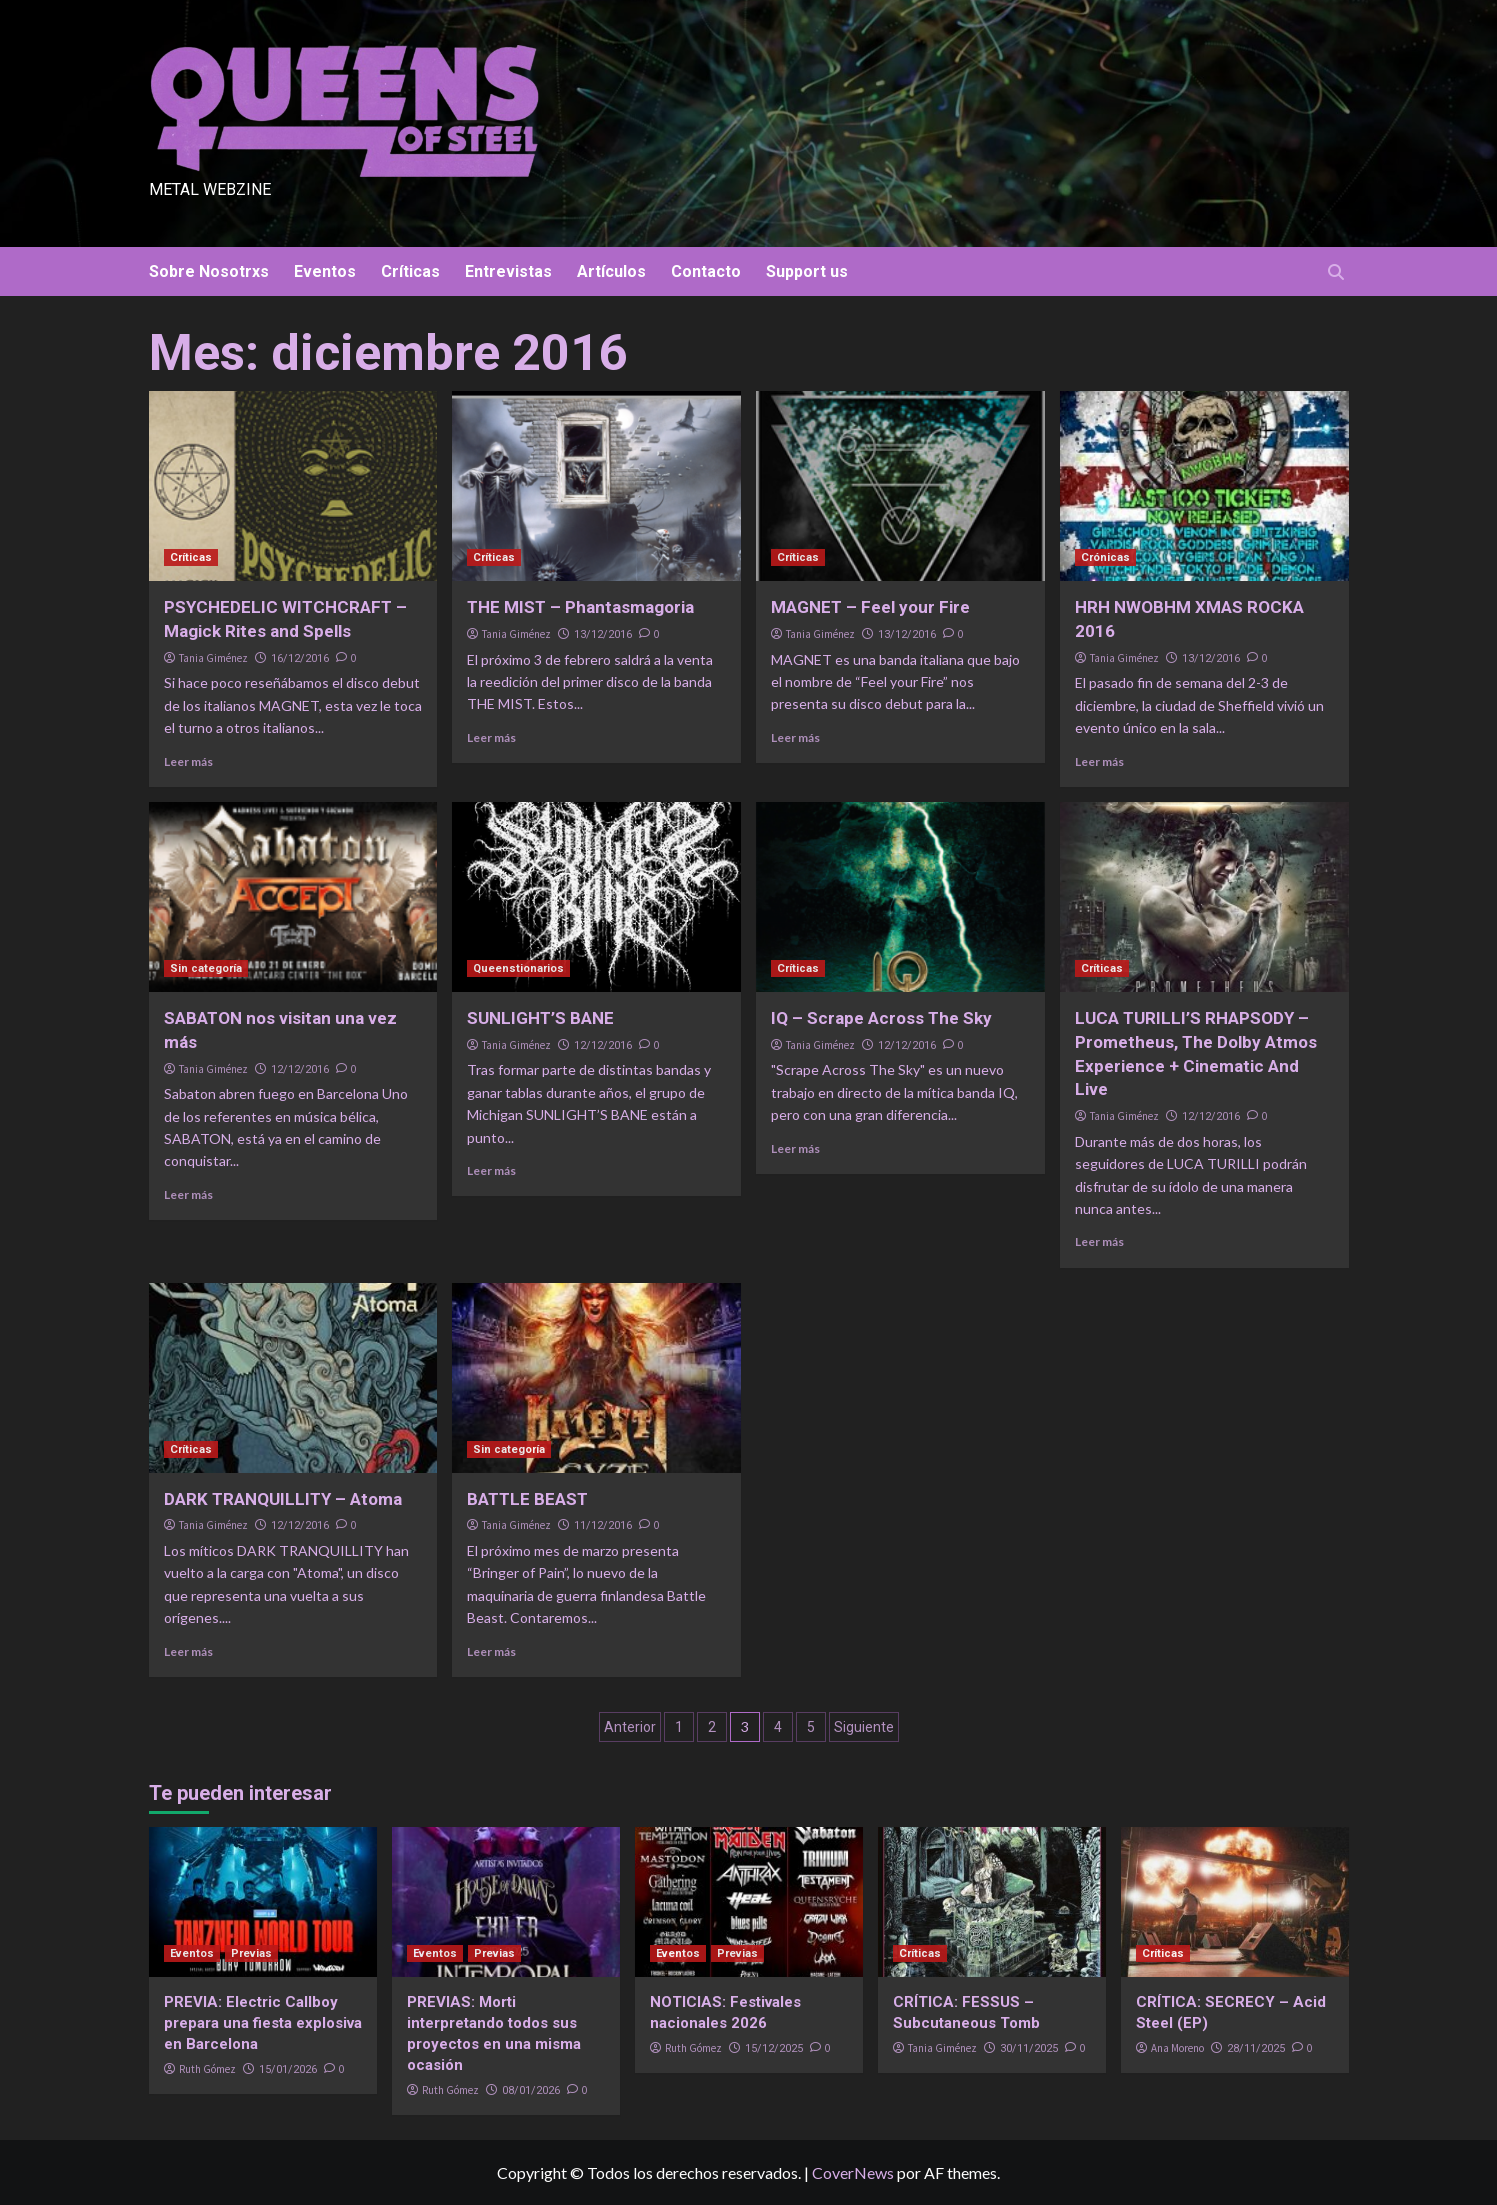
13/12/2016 (603, 634)
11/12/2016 (603, 1525)
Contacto (706, 271)
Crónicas (1105, 557)
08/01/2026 (531, 2090)
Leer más (188, 761)
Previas (251, 1953)
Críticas (410, 271)
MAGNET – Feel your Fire (870, 607)
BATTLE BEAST (527, 1499)
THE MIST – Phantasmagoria (580, 607)
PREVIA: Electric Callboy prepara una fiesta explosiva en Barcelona (263, 2023)
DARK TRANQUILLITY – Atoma (283, 1499)
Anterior (630, 1727)
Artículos (611, 271)
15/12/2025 (774, 2048)
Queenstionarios (518, 968)
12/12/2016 (300, 1069)
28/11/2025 (1256, 2048)
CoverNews (853, 2172)
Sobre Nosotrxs (209, 271)
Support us (807, 271)
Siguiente (864, 1727)
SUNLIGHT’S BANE (540, 1018)
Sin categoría (206, 968)
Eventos (325, 271)
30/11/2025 (1029, 2048)
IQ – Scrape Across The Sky (881, 1018)
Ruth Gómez (207, 2069)
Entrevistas (508, 271)
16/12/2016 (300, 658)
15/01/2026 (288, 2069)
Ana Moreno (1177, 2048)
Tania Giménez (213, 658)
